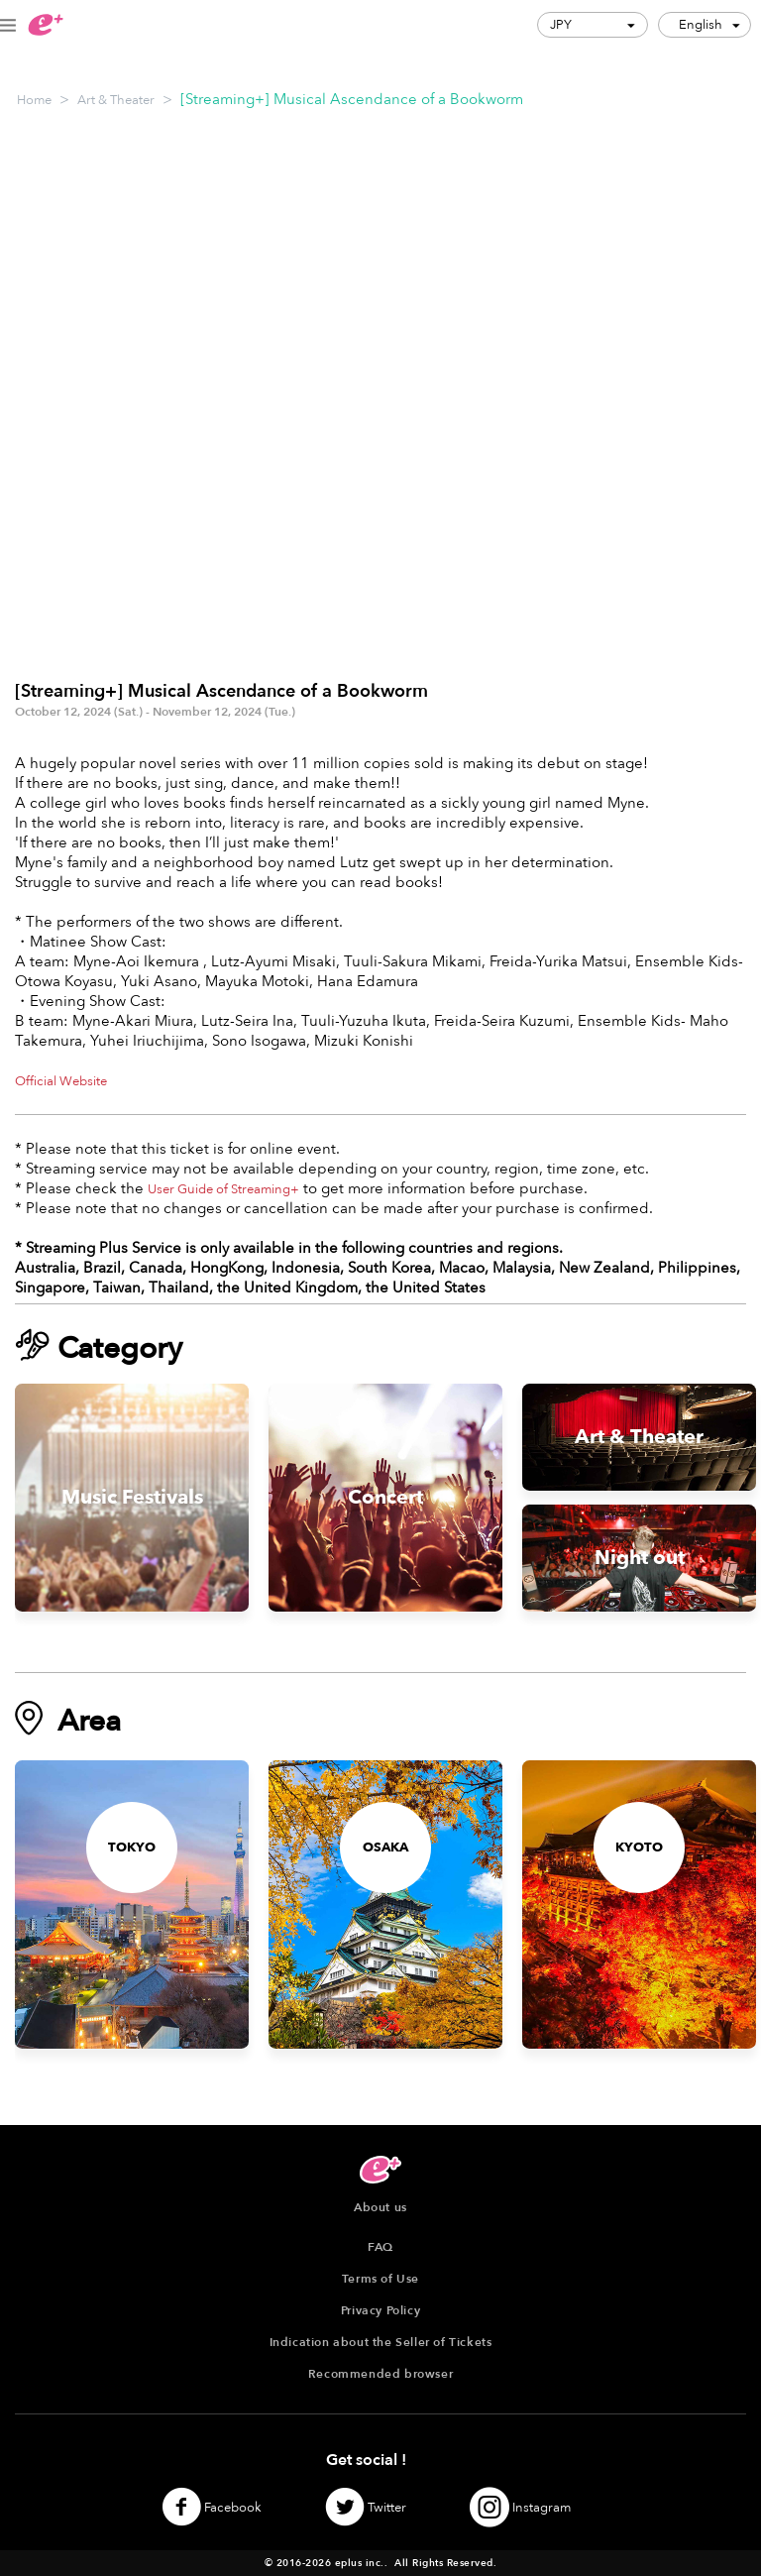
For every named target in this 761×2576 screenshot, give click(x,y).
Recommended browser (380, 2374)
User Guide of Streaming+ (223, 1189)
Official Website (61, 1081)
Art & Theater (116, 100)
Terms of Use (380, 2279)
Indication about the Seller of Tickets (381, 2342)
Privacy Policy (380, 2310)
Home (34, 100)
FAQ (380, 2247)
